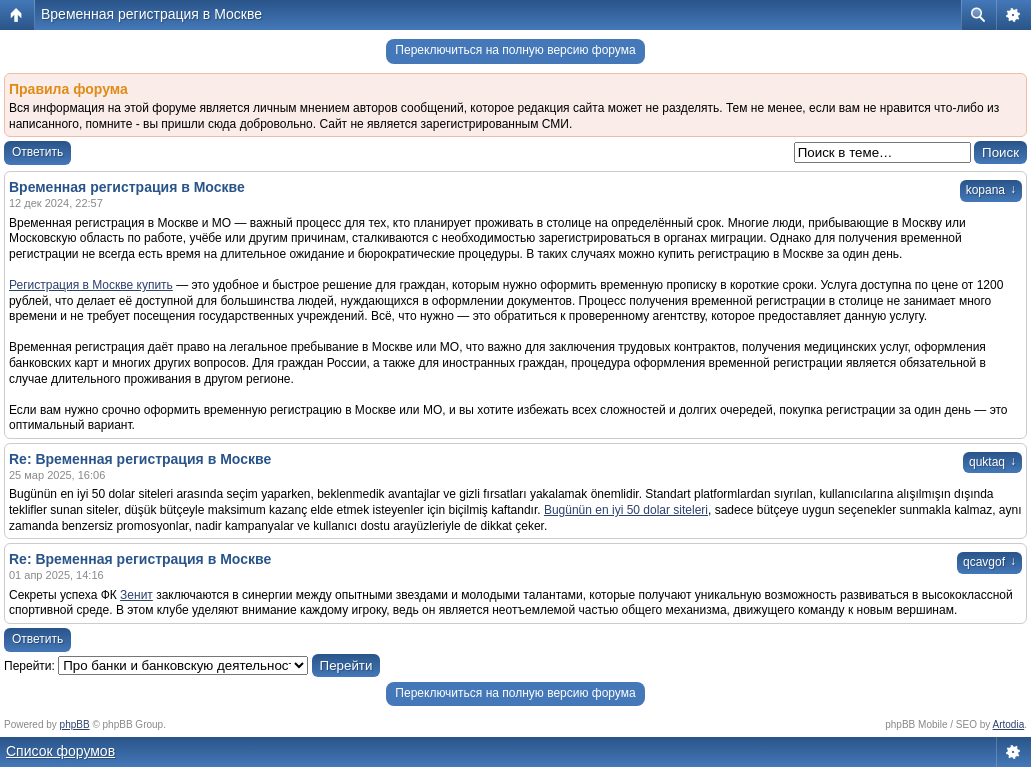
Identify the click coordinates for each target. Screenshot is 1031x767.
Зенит (136, 595)
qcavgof (989, 562)
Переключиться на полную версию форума (515, 50)
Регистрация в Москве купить (91, 285)
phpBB (75, 724)
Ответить (37, 152)
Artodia (1009, 724)
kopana (991, 190)
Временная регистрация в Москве (151, 14)
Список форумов (60, 751)
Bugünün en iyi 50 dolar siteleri (626, 510)
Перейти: (29, 666)
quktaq (992, 462)
